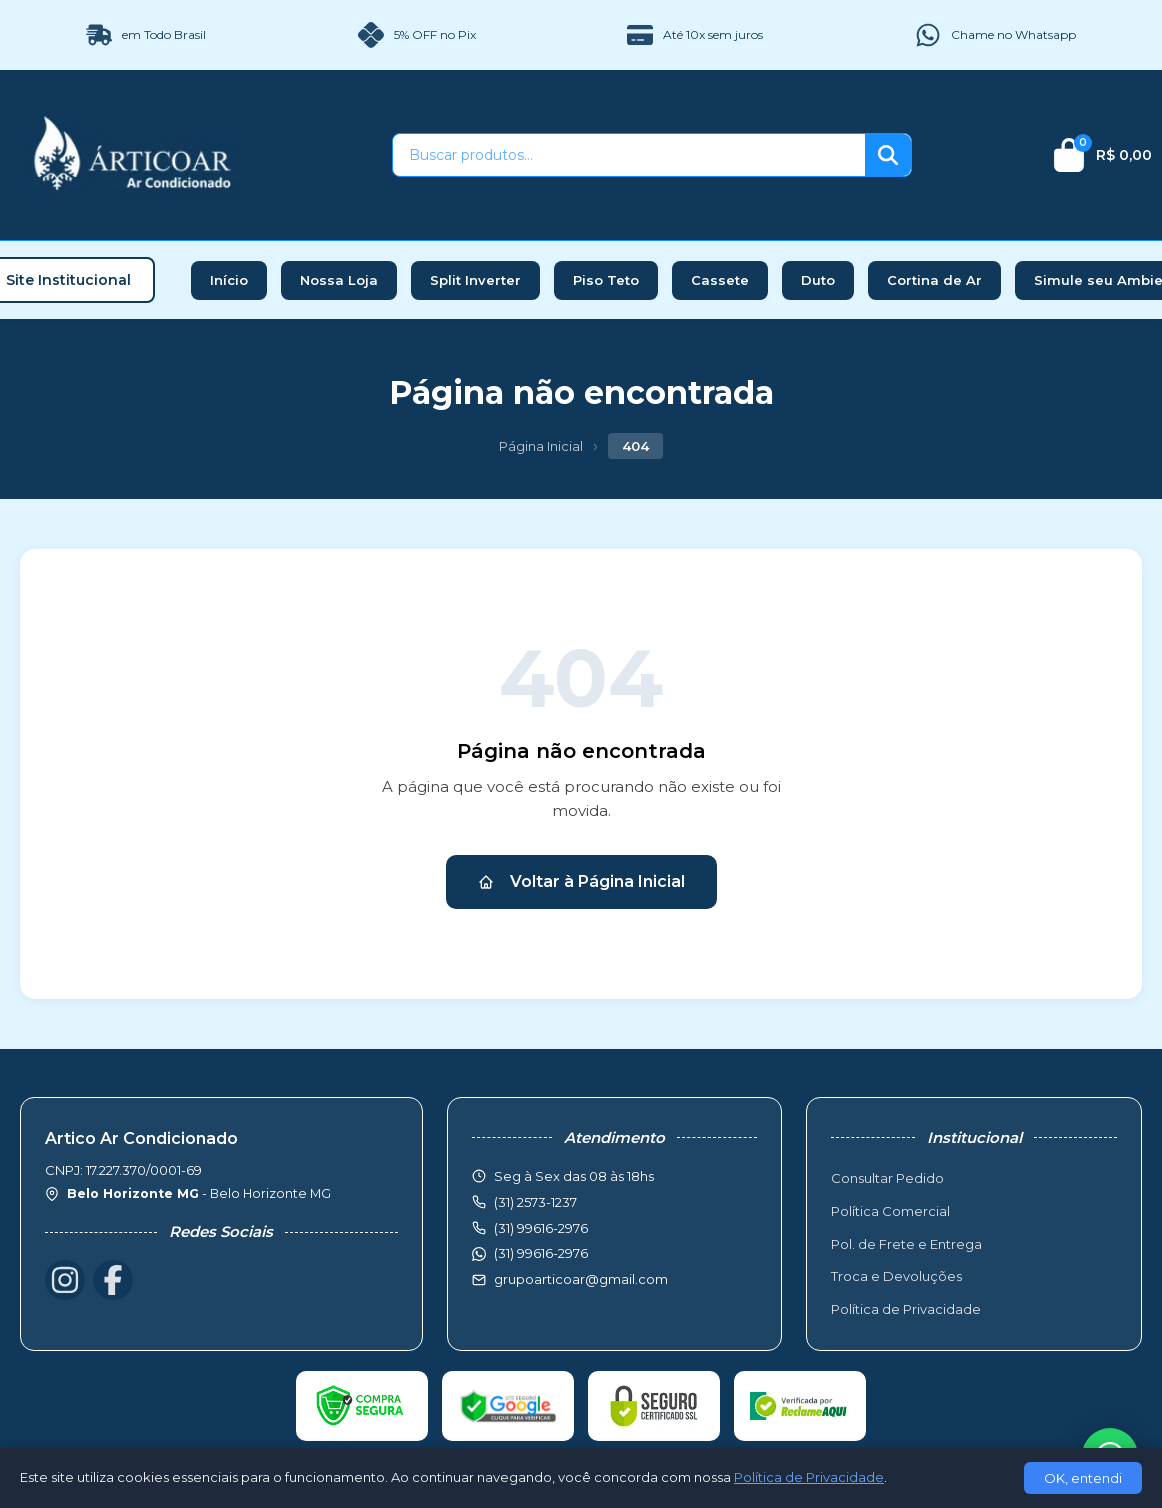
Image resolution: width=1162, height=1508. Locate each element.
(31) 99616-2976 (541, 1253)
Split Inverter (475, 280)
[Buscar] (888, 155)
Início (229, 280)
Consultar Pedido (887, 1178)
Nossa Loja (339, 280)
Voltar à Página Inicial (581, 881)
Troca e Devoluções (896, 1276)
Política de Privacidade (906, 1309)
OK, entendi (1083, 1478)
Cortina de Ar (934, 280)
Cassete (720, 280)
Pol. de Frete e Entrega (906, 1244)
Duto (818, 280)
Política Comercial (890, 1211)
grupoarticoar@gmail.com (581, 1279)
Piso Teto (606, 280)
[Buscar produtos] (629, 155)
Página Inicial (541, 446)
